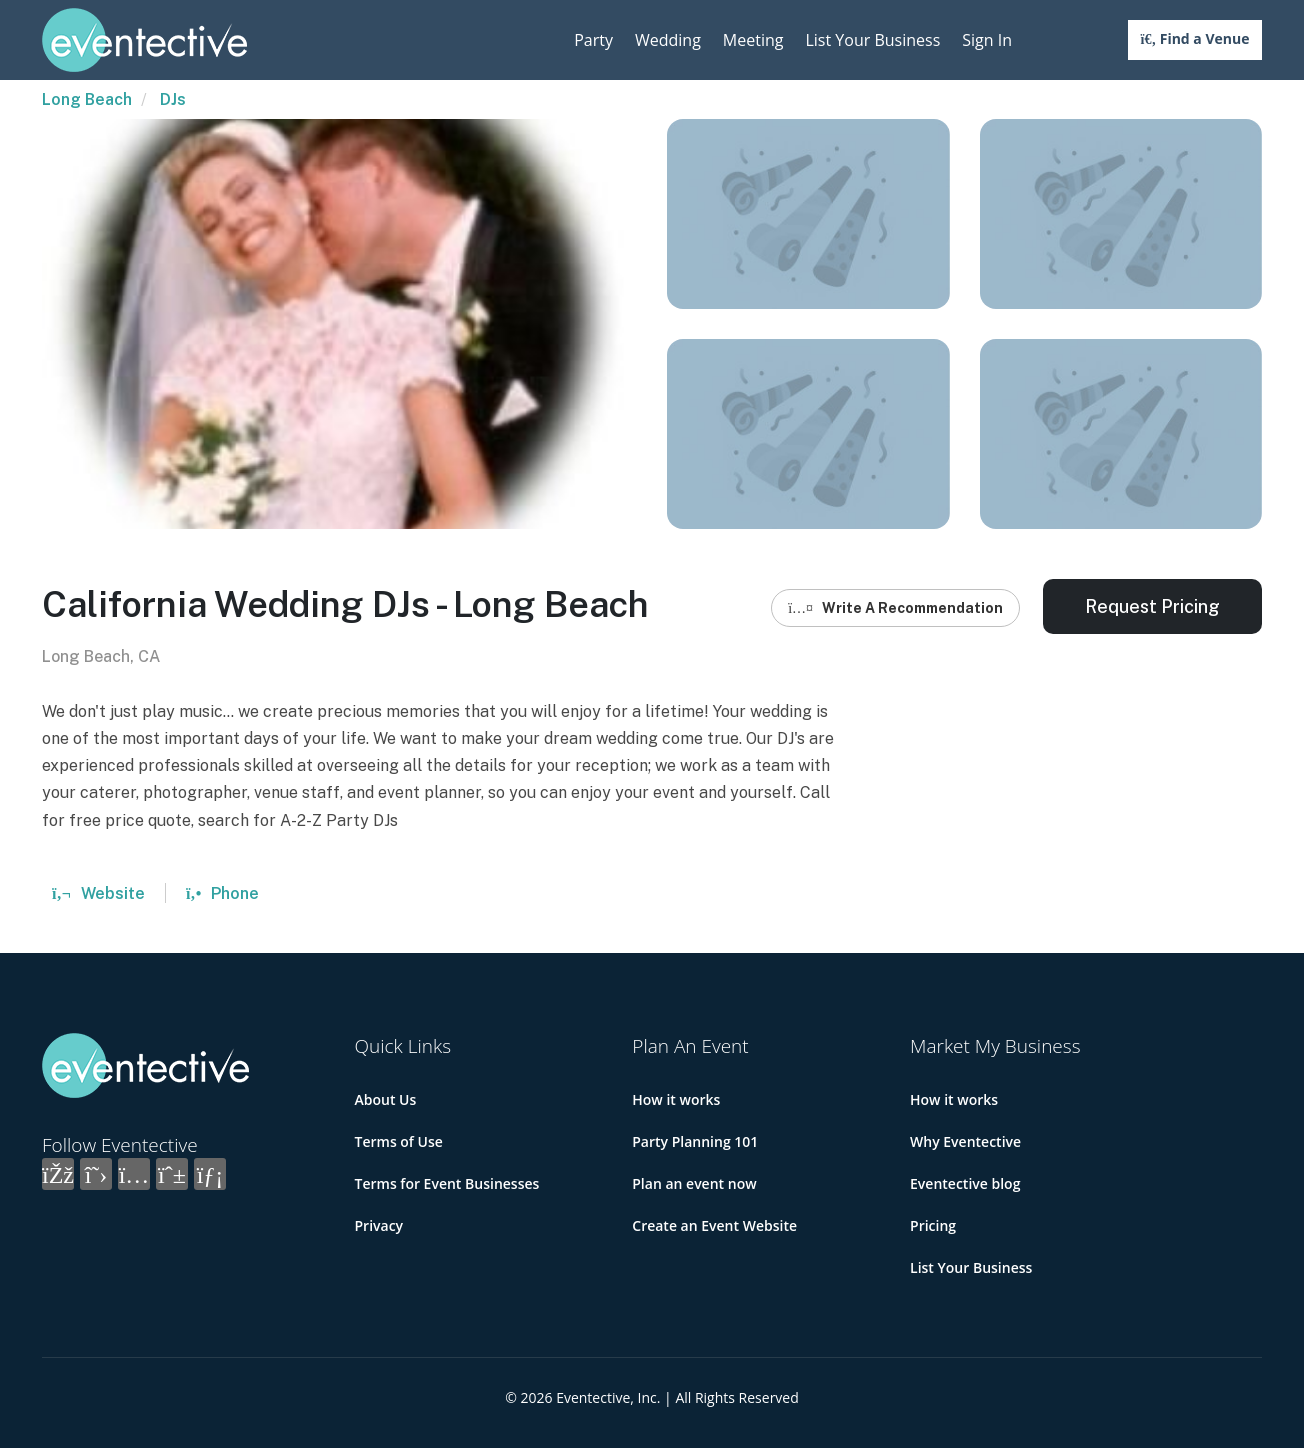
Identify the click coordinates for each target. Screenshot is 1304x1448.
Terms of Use (399, 1141)
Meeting (753, 40)
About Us (386, 1099)
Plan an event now (694, 1183)
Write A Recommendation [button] (895, 608)
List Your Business (872, 40)
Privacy (379, 1225)
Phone (222, 893)
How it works (676, 1099)
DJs (173, 99)
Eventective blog (965, 1183)
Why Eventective (965, 1141)
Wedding (668, 40)
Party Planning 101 (695, 1141)
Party (593, 40)
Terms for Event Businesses (447, 1183)
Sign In (987, 40)
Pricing (933, 1225)
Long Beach (87, 99)
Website (98, 893)
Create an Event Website (714, 1225)
